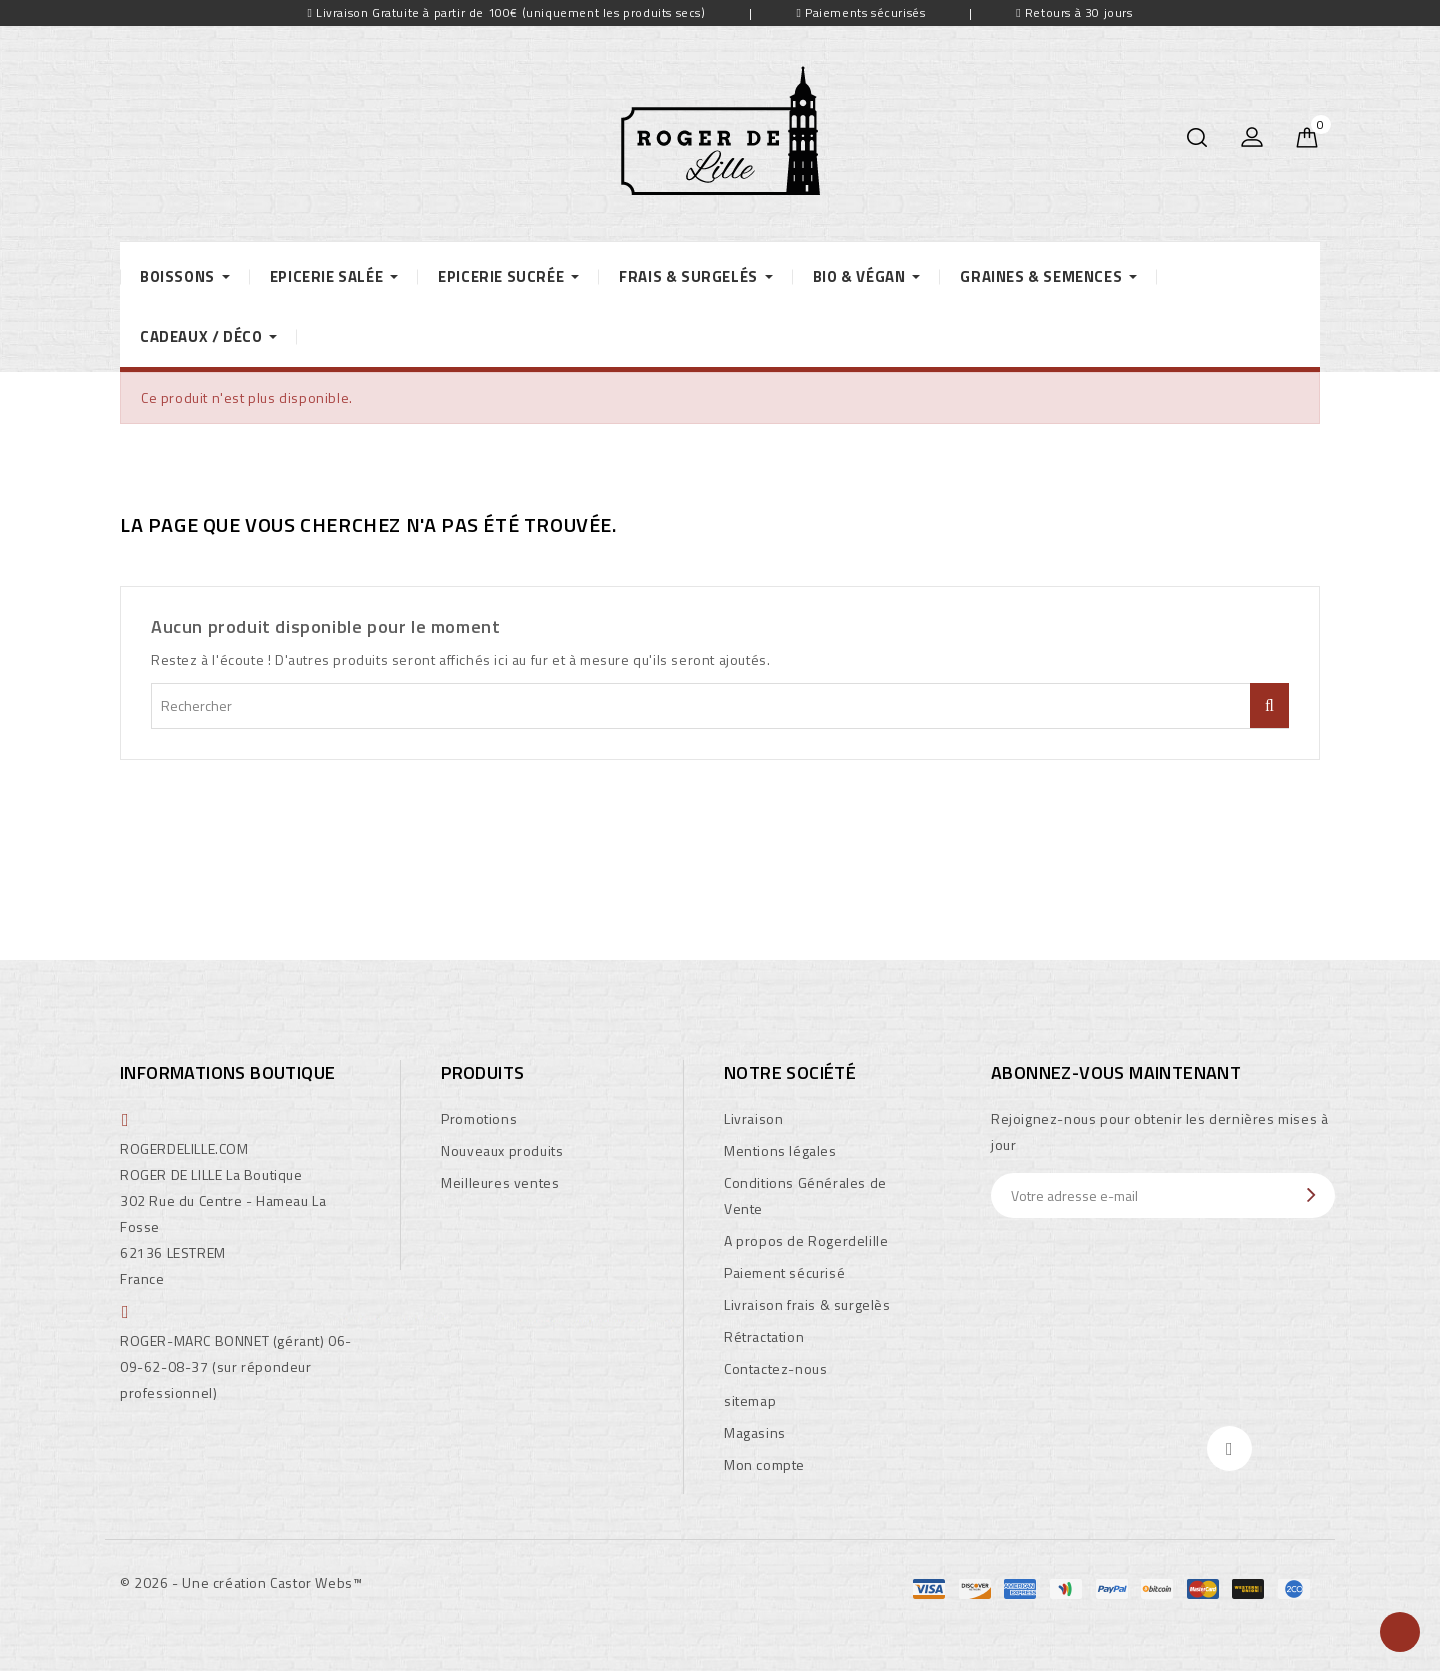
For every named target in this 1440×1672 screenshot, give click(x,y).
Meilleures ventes (500, 1182)
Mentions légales (780, 1150)
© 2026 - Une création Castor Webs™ (241, 1582)
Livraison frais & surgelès (807, 1304)
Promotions (479, 1118)
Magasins (755, 1432)
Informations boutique (227, 1072)
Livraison (753, 1118)
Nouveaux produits (502, 1150)
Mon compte (764, 1464)
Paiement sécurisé (784, 1272)
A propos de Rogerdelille (806, 1240)
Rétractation (764, 1336)
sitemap (750, 1400)
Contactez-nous (775, 1368)
